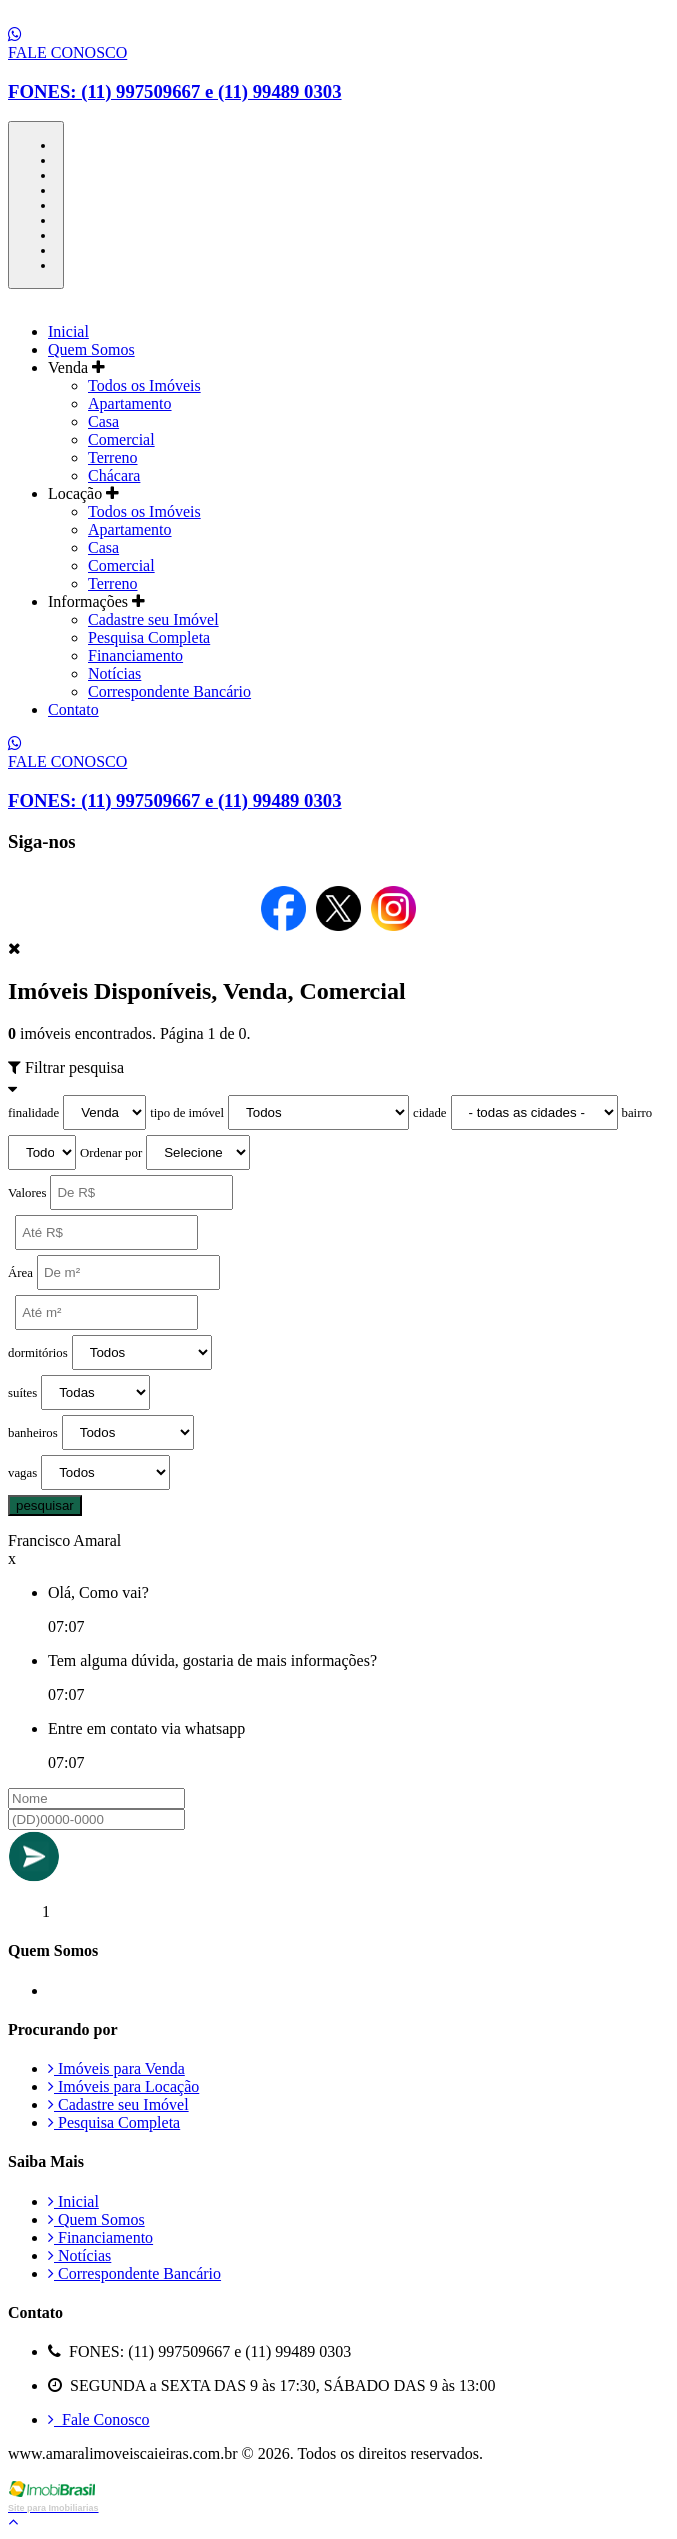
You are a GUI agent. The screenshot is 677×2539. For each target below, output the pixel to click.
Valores (27, 1193)
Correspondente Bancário (169, 691)
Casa (103, 421)
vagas (22, 1473)
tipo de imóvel (187, 1113)
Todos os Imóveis (144, 385)
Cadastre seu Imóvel (153, 619)
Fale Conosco (99, 2419)
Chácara (114, 475)
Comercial (121, 439)
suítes (22, 1393)
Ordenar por (111, 1153)
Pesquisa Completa (149, 637)
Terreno (113, 457)
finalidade (33, 1113)
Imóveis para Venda (116, 2068)
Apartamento (130, 403)
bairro (637, 1113)
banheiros (33, 1433)
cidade (429, 1113)
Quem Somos (91, 349)
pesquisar (45, 1505)
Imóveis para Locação (123, 2086)
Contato (73, 709)
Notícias (114, 673)
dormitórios (38, 1353)
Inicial (68, 331)
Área (20, 1273)
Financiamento (135, 655)
